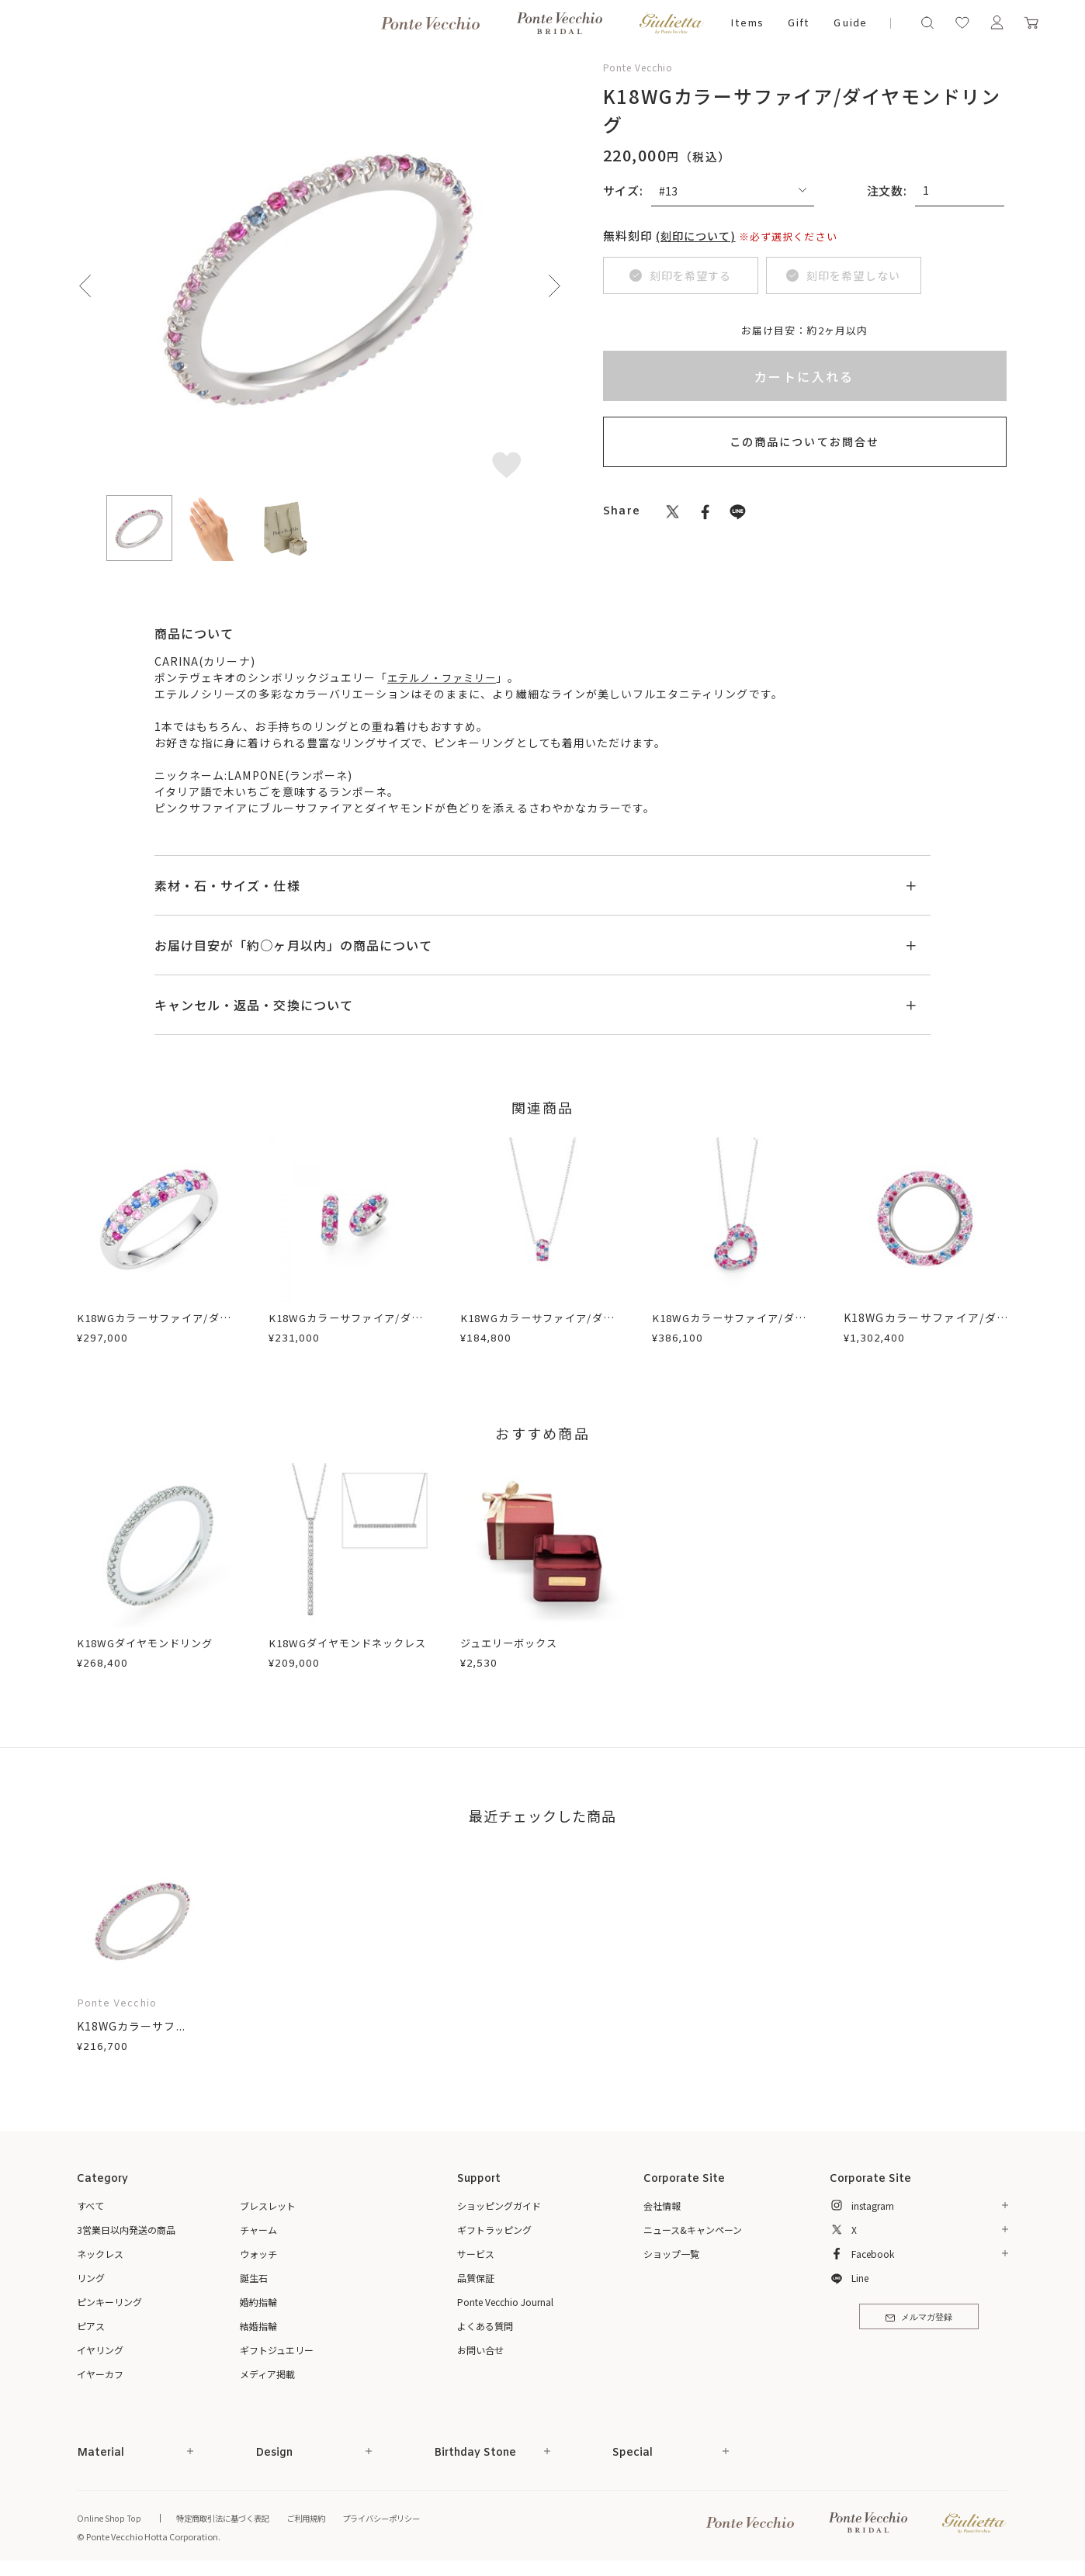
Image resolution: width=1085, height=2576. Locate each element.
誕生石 (254, 2277)
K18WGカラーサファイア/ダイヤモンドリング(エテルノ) (926, 1326)
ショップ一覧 (671, 2253)
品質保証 (475, 2277)
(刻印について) (698, 235)
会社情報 (662, 2205)
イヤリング (100, 2349)
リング (91, 2277)
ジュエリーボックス (512, 1642)
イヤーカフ (100, 2373)
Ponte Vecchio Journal (505, 2301)
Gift (798, 23)
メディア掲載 (267, 2373)
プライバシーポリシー (399, 2518)
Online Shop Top (109, 2518)
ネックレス (100, 2253)
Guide (850, 23)
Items (747, 23)
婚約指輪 (258, 2301)
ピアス (91, 2325)
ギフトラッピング (494, 2229)
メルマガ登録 (918, 2320)
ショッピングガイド (499, 2205)
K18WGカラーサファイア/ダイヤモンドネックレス (542, 1326)
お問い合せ (480, 2349)
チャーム (258, 2229)
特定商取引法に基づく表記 (228, 2518)
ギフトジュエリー (277, 2349)
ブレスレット (268, 2205)
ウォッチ (258, 2253)
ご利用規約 (317, 2518)
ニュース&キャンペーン (692, 2229)
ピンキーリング (109, 2301)
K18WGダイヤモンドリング (150, 1642)
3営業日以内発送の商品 (126, 2229)
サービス (475, 2253)
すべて (90, 2205)
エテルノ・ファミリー (445, 677)
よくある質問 (485, 2325)
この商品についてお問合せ (804, 441)
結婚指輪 (258, 2325)
